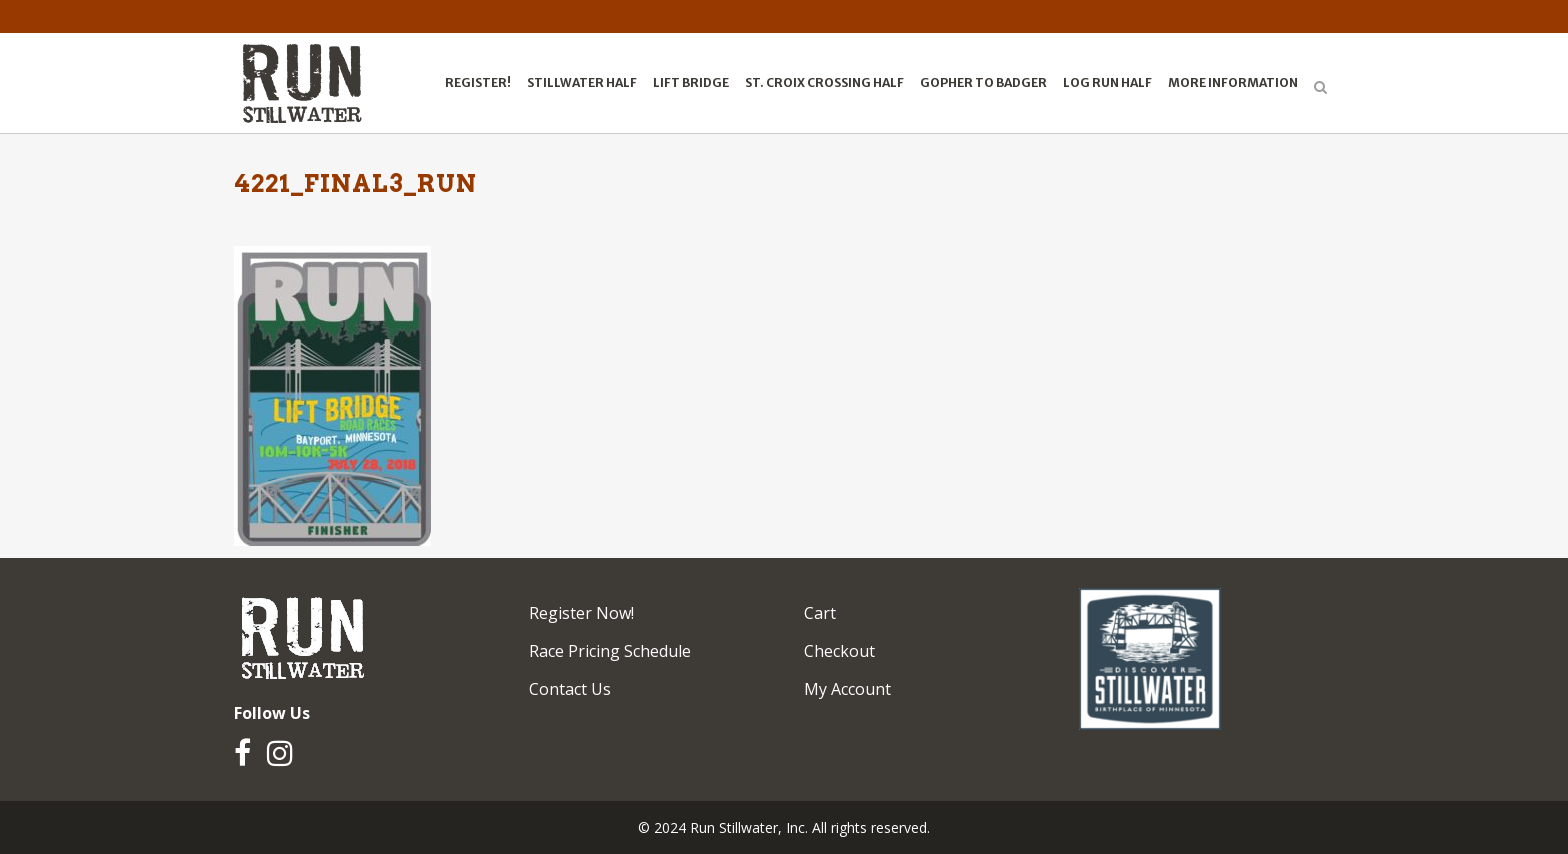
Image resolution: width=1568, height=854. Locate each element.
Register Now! (581, 613)
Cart (820, 613)
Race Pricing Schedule (610, 651)
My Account (847, 689)
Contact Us (570, 689)
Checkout (839, 651)
